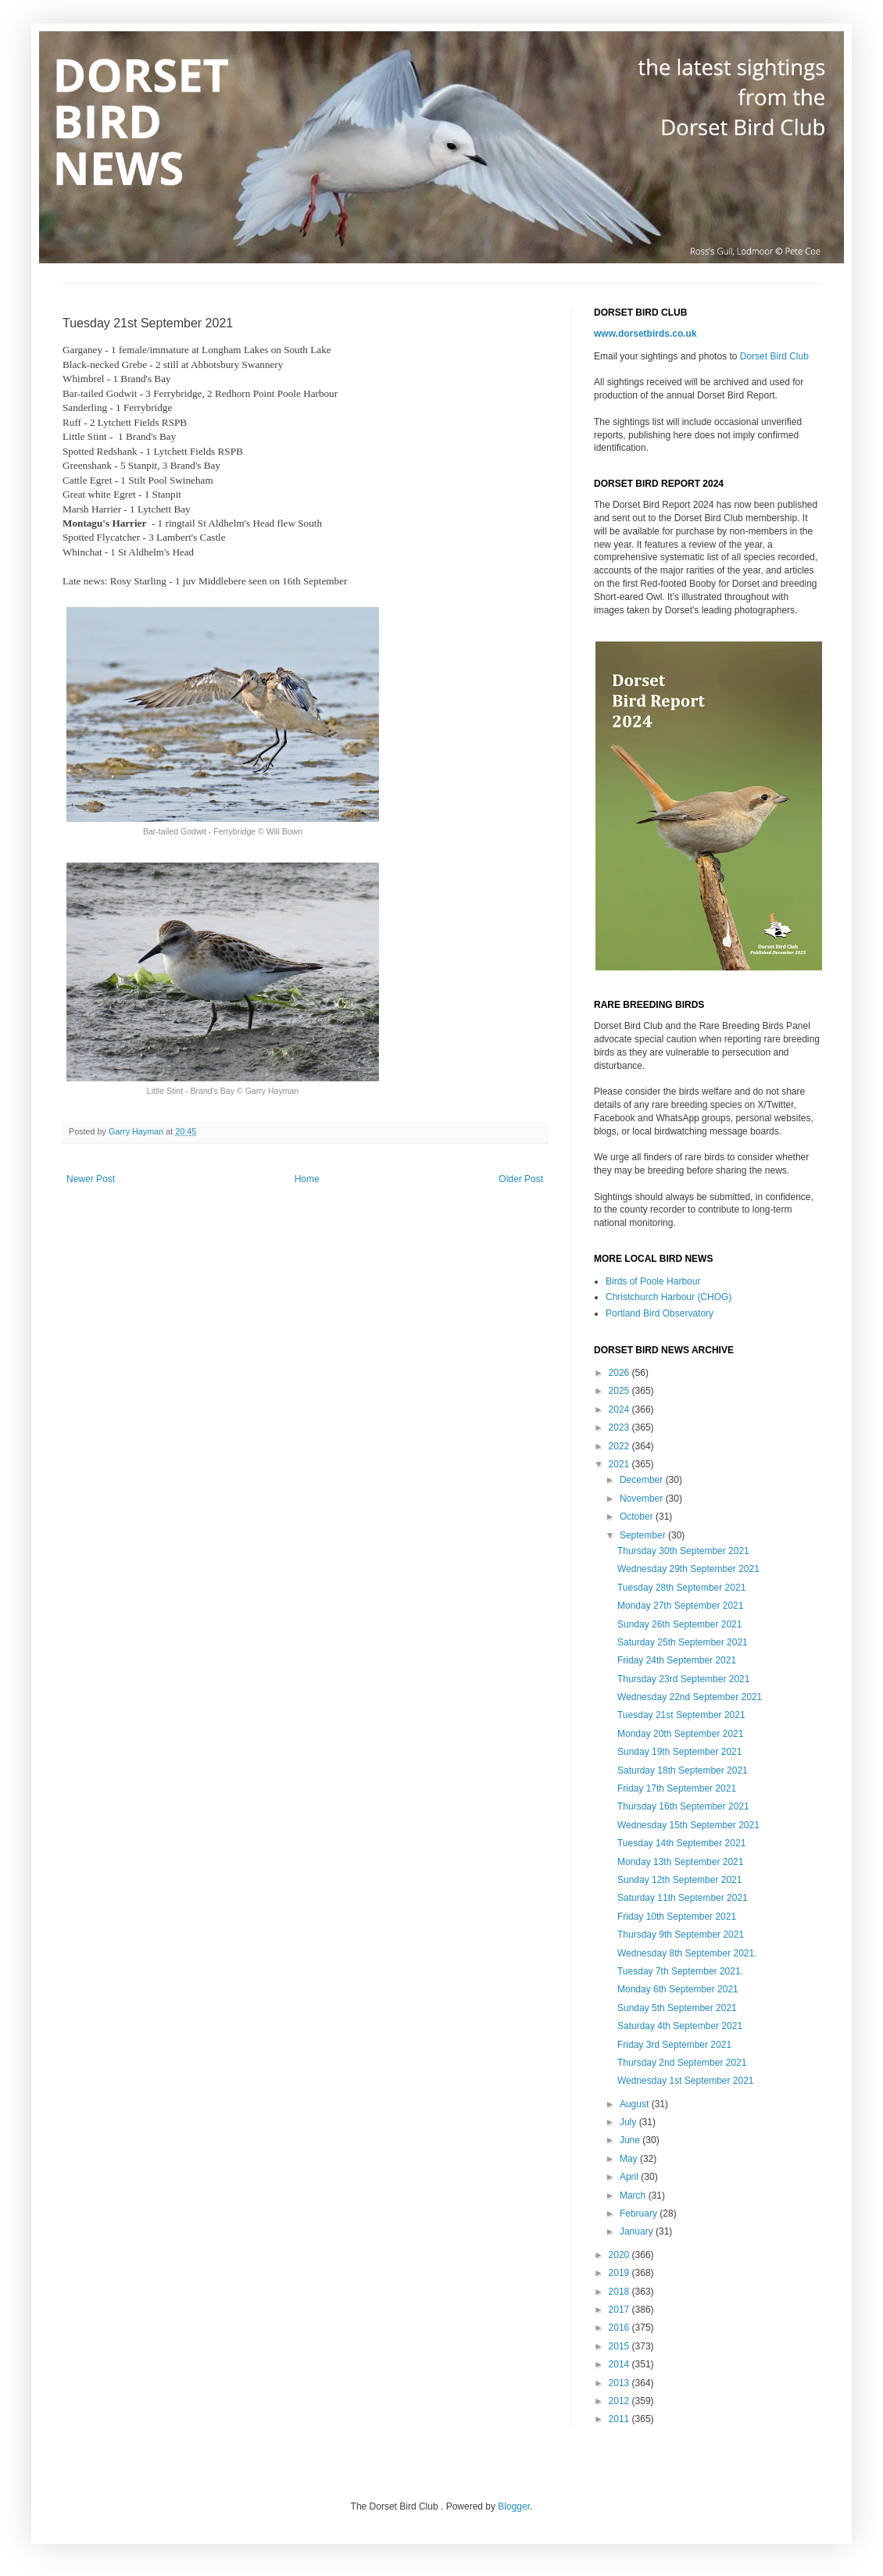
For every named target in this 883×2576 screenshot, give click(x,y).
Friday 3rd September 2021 (674, 2044)
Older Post (521, 1179)
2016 (620, 2327)
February (640, 2213)
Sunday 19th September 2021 (679, 1751)
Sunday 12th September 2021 (679, 1879)
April (630, 2176)
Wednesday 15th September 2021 (688, 1825)
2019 (620, 2272)
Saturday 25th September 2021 (682, 1642)
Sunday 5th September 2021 (677, 2008)
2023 (620, 1427)
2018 (620, 2291)
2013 (620, 2383)
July (629, 2122)
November (643, 1498)
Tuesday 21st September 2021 (681, 1715)
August (636, 2104)
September (644, 1535)
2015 (620, 2346)
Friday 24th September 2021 (676, 1660)
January (638, 2231)
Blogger (514, 2506)
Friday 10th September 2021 (676, 1916)
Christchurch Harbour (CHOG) (668, 1297)
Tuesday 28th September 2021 (681, 1587)
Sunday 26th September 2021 (679, 1624)
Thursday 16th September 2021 (683, 1806)
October (638, 1516)
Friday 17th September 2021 (676, 1788)
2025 (620, 1390)
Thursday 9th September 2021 (680, 1934)
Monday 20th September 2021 (680, 1733)
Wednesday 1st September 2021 (685, 2080)
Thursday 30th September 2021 (683, 1550)
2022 (620, 1446)
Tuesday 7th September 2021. (680, 1971)
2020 (620, 2254)
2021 (620, 1464)
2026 (620, 1372)
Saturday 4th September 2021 (679, 2025)
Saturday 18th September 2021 (682, 1770)
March (634, 2195)
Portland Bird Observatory (659, 1313)
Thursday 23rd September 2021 (683, 1679)
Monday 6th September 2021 (677, 1989)
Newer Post (90, 1179)
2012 (620, 2401)
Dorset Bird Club (774, 356)
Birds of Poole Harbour (653, 1281)
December (643, 1479)
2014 (620, 2364)
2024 (620, 1409)
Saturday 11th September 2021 (682, 1897)
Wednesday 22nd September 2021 (689, 1697)
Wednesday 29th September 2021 (688, 1568)
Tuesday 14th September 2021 (681, 1843)
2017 (620, 2309)
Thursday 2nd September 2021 (681, 2062)
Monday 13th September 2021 (680, 1861)
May (630, 2158)
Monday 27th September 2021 (680, 1605)
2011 (620, 2418)
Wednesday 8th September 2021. (687, 1953)
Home (307, 1179)
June (631, 2140)
